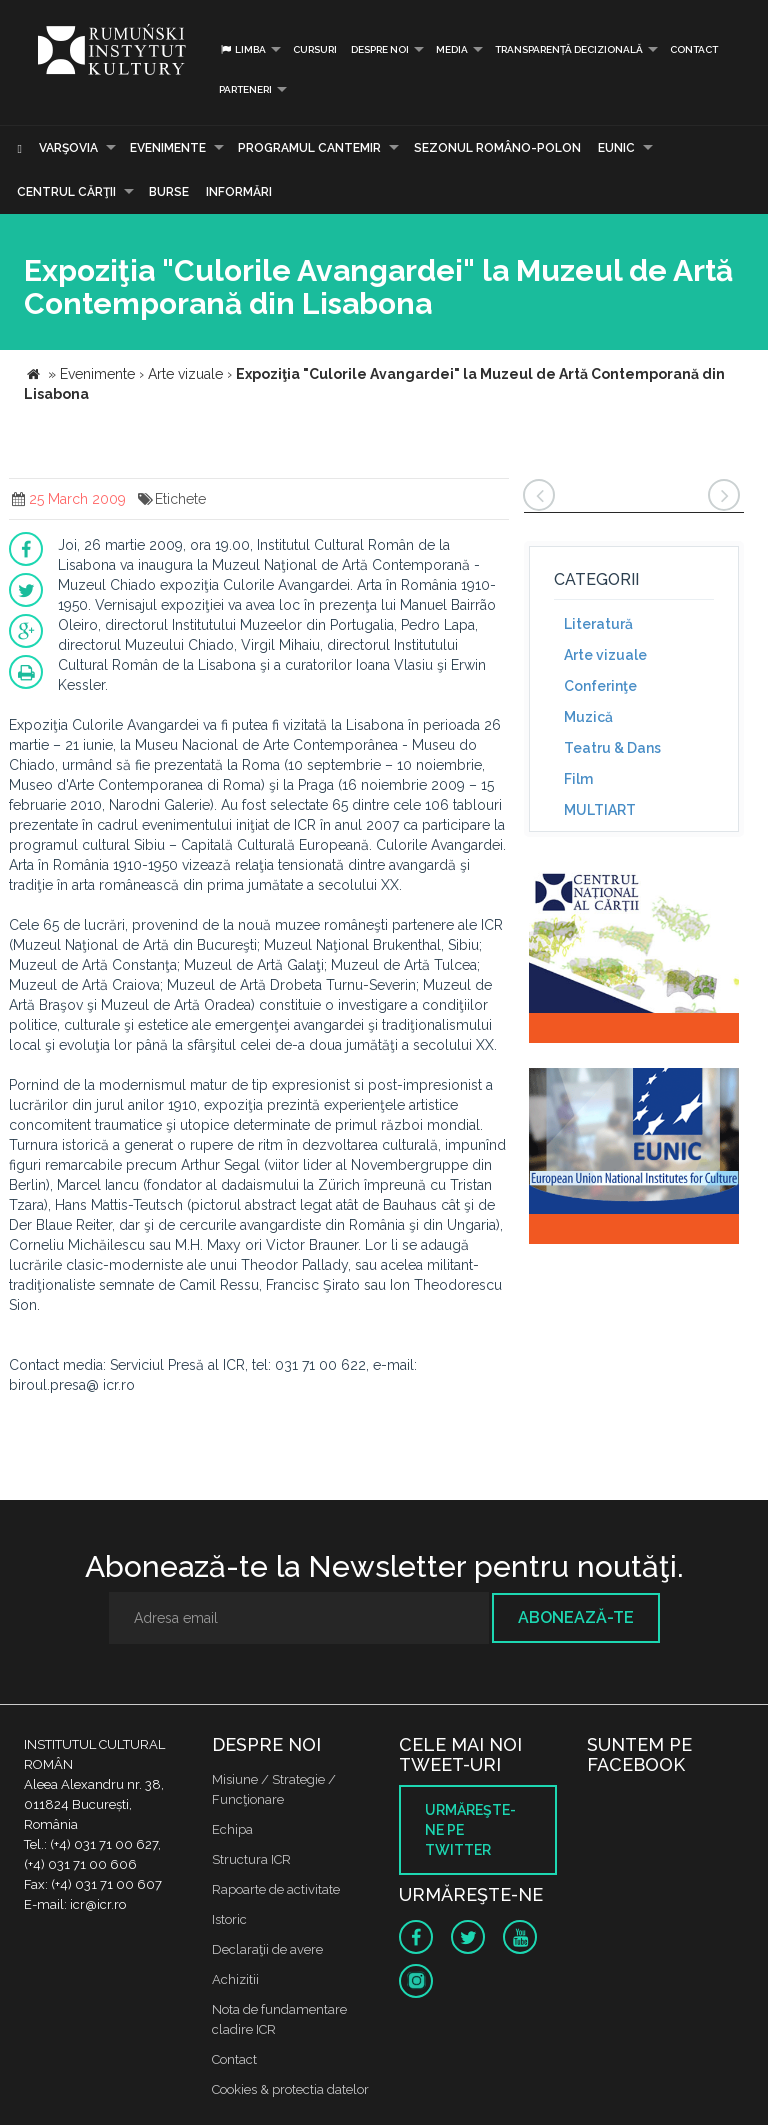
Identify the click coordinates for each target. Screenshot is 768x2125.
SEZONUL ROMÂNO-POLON (497, 148)
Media (452, 49)
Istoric (229, 1919)
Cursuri (315, 49)
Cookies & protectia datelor (290, 2089)
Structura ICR (251, 1859)
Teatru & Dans (612, 748)
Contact (694, 49)
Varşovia (68, 148)
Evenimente (168, 148)
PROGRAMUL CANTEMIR (309, 148)
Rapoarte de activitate (276, 1889)
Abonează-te (576, 1617)
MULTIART (600, 810)
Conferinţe (600, 686)
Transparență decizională (569, 49)
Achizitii (235, 1979)
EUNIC (616, 148)
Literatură (598, 624)
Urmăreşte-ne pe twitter (470, 1830)
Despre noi (380, 49)
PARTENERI (245, 89)
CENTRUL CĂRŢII (66, 192)
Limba (242, 49)
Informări (239, 192)
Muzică (588, 717)
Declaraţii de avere (267, 1949)
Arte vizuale (605, 655)
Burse (169, 192)
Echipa (232, 1829)
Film (578, 779)
